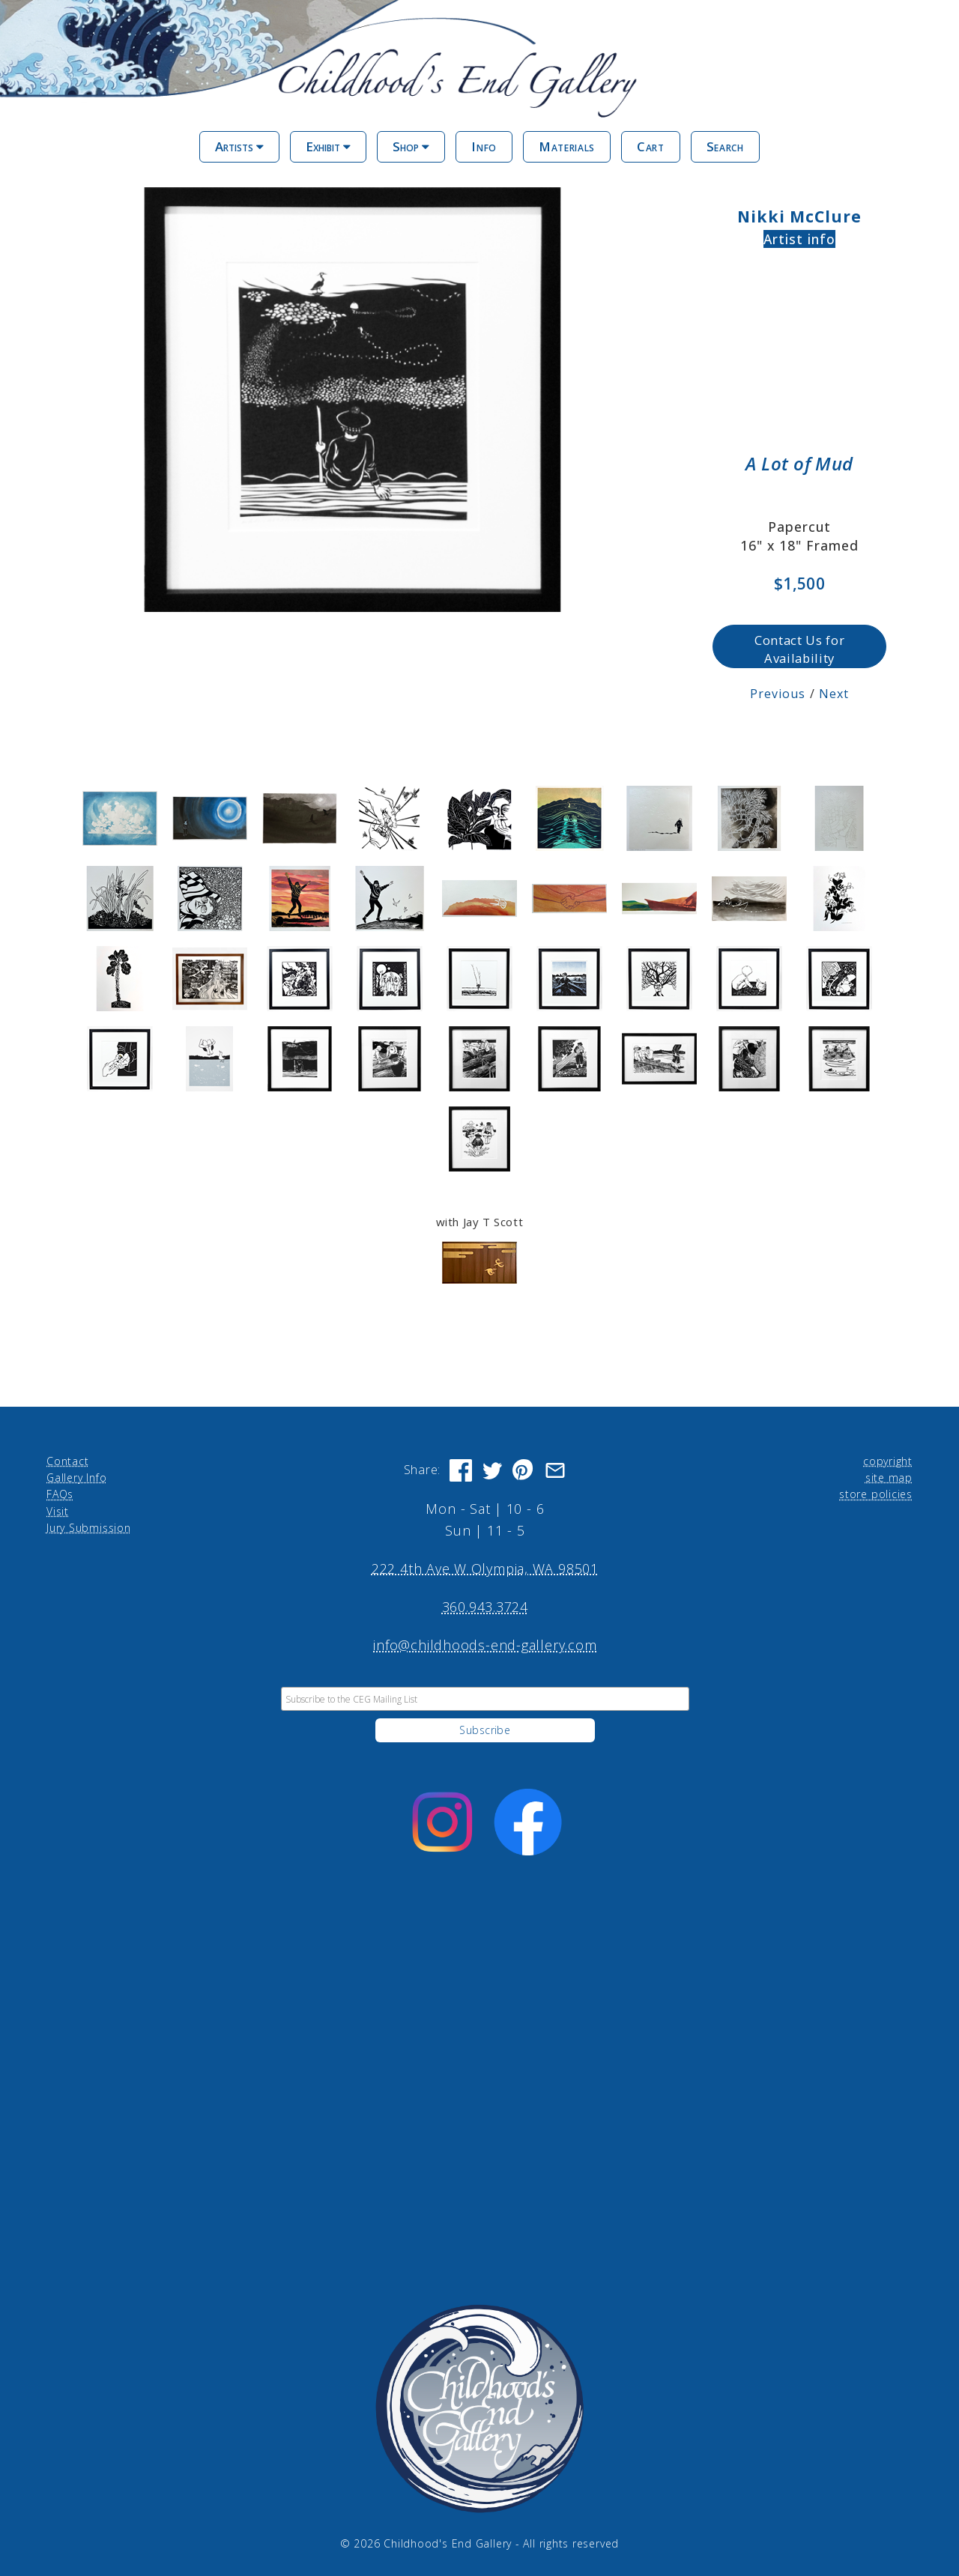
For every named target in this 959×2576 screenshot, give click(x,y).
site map (889, 1477)
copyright (888, 1460)
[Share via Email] (555, 1469)
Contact (67, 1460)
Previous (778, 693)
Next (834, 693)
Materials (567, 146)
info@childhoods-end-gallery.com (484, 1645)
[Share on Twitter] (492, 1469)
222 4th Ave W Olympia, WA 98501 (485, 1569)
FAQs (59, 1494)
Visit (57, 1510)
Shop (411, 146)
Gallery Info (76, 1477)
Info (484, 146)
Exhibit (328, 146)
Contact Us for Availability (799, 648)
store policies (876, 1494)
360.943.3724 (485, 1607)
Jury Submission (88, 1528)
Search (725, 146)
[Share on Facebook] (461, 1469)
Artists (239, 146)
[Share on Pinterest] (523, 1469)
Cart (651, 146)
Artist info (799, 239)
